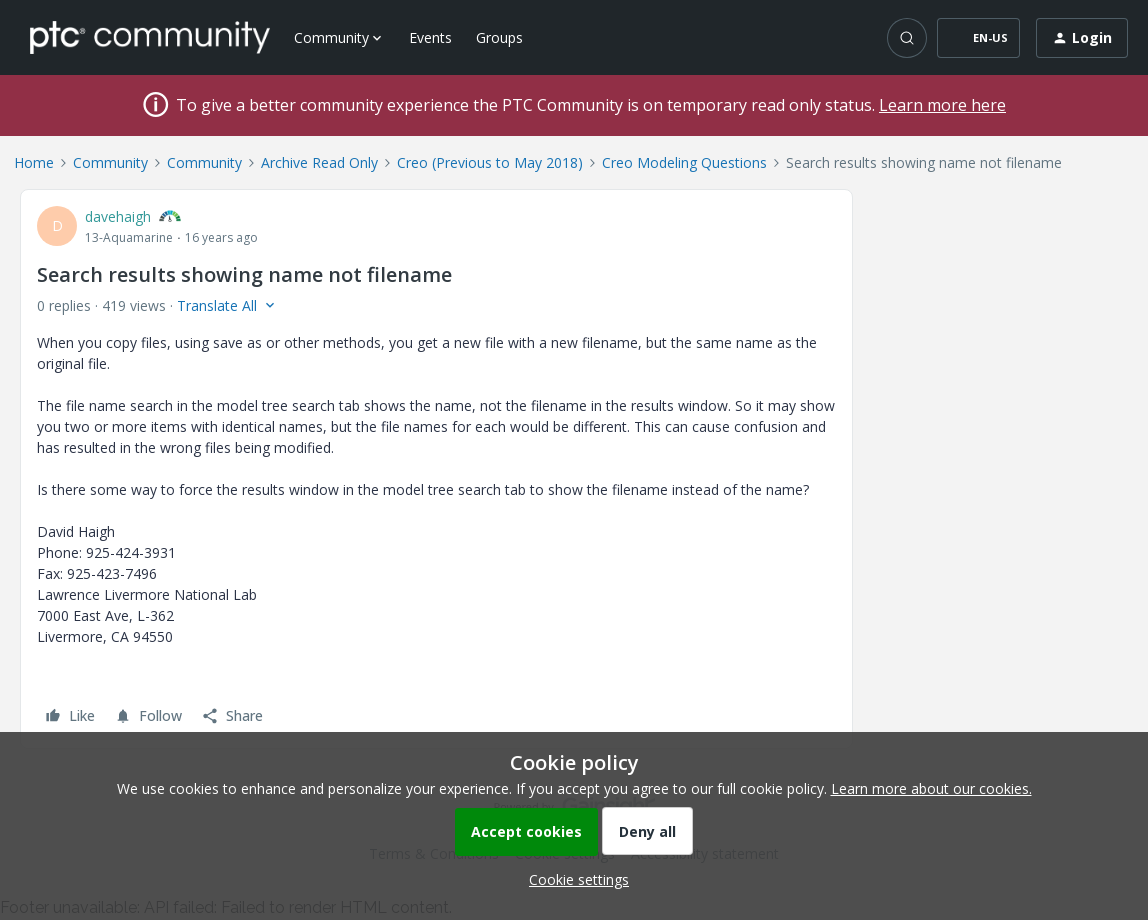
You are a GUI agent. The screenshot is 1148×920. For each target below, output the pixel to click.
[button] (978, 38)
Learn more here (942, 105)
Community (110, 162)
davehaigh (118, 216)
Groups (499, 37)
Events (430, 37)
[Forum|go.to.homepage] (150, 37)
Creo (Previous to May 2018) (490, 162)
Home (34, 162)
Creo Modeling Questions (684, 162)
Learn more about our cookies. (931, 788)
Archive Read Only (319, 162)
